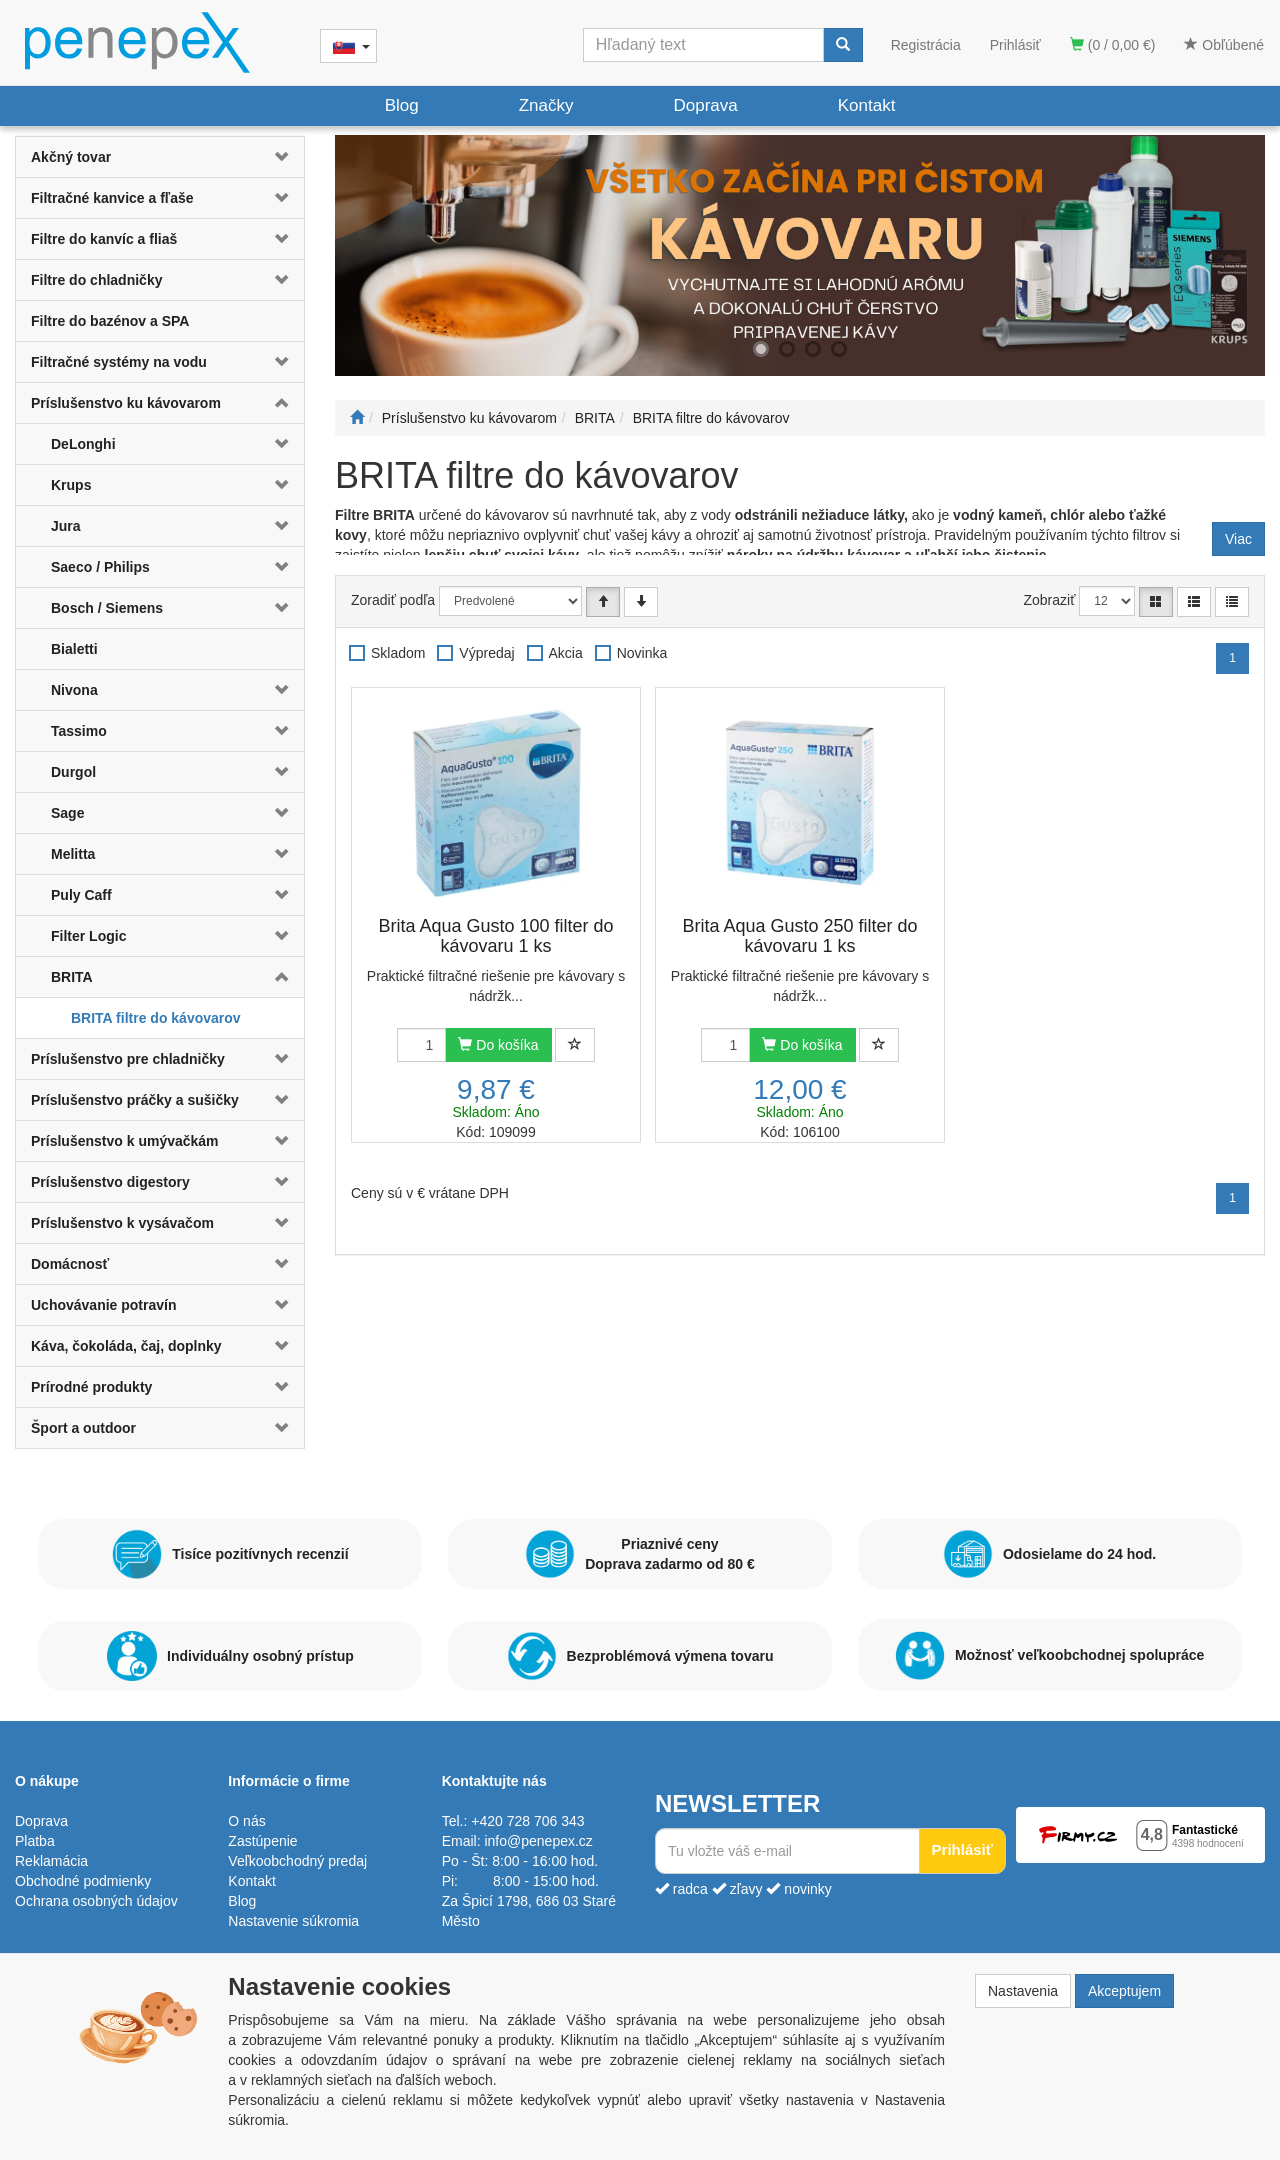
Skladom (398, 653)
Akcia (566, 653)
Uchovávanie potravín (104, 1305)
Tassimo (79, 731)
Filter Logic (88, 936)
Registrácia (926, 45)
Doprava (705, 105)
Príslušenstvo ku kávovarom (126, 403)
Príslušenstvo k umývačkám (125, 1141)
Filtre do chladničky (96, 280)
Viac (1238, 539)
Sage (67, 813)
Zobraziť (1050, 600)
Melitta (73, 854)
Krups (71, 485)
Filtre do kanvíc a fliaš (104, 239)
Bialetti (74, 649)
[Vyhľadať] (843, 45)
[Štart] (357, 418)
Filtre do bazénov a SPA (110, 321)
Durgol (73, 772)
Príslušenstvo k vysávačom (122, 1223)
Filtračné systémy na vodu (119, 362)
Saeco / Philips (100, 567)
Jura (66, 526)
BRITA (72, 977)
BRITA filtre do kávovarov (156, 1018)
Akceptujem (1124, 1991)
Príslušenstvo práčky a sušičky (135, 1100)
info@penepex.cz (538, 1841)
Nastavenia (1023, 1991)
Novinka (642, 653)
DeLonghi (83, 444)
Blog (402, 105)
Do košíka (498, 1045)
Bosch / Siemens (107, 608)
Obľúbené (1224, 45)
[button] (280, 157)
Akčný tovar (71, 157)
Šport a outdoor (83, 1428)
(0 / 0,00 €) (1113, 45)
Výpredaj (486, 653)
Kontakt (867, 105)
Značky (546, 105)
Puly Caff (81, 895)
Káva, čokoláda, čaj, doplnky (126, 1346)
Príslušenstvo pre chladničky (128, 1059)
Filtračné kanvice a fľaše (112, 198)
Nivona (74, 690)
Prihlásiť (1015, 45)
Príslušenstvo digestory (110, 1182)
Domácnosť (70, 1264)
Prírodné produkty (91, 1387)
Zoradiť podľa (393, 600)
